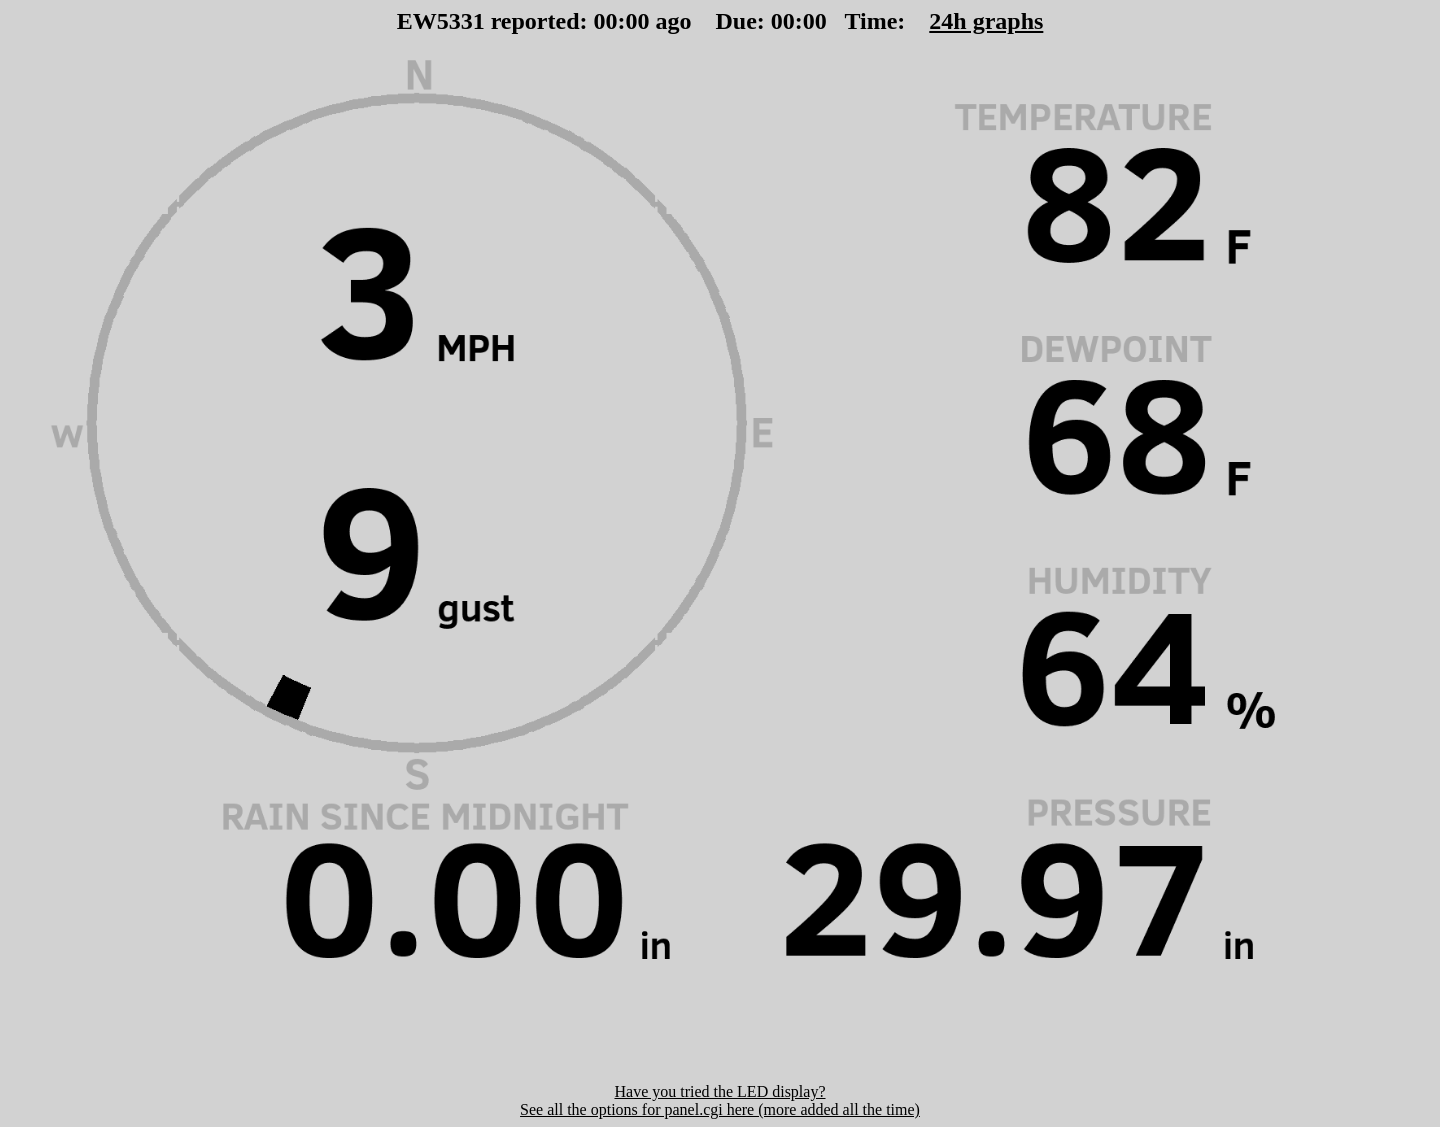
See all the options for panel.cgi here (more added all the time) (720, 1109)
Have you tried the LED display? (719, 1091)
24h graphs (986, 21)
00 (606, 21)
